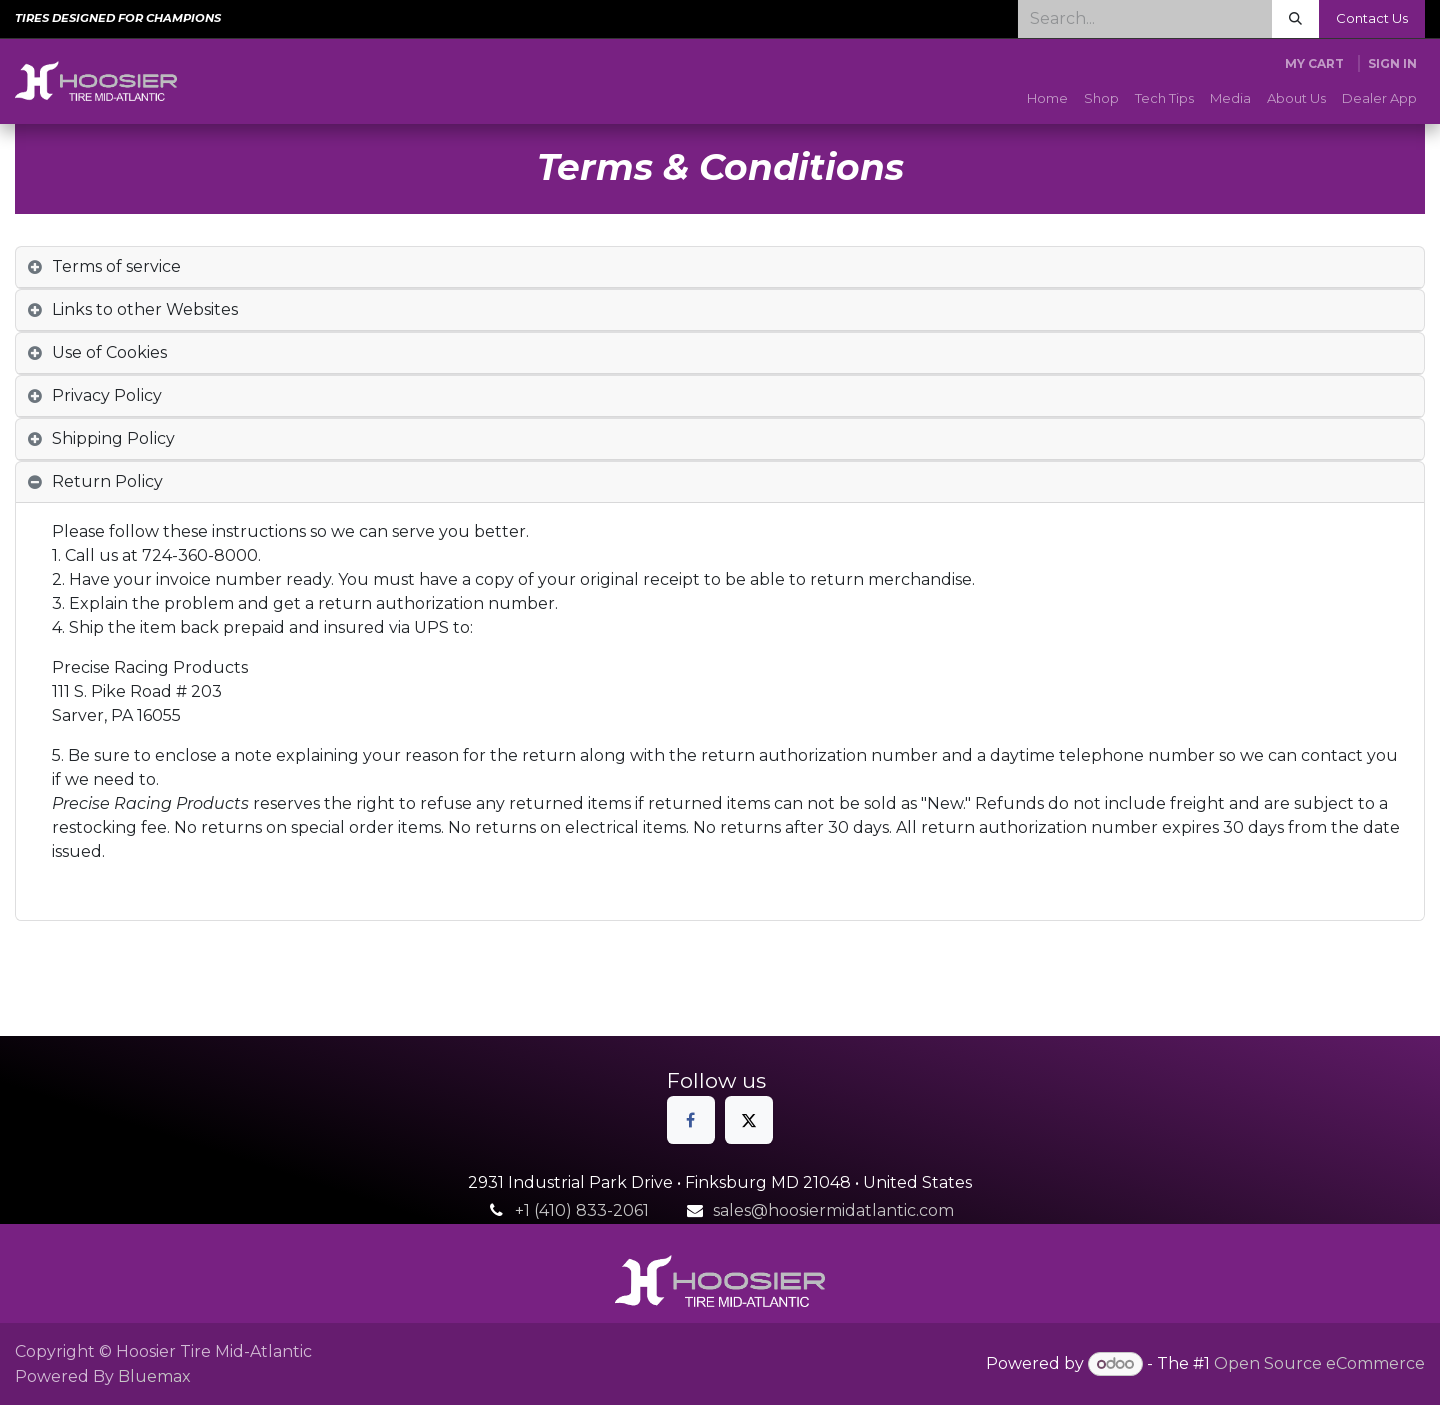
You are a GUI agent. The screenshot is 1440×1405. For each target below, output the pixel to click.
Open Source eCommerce (1319, 1363)
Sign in (1392, 63)
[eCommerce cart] (1314, 64)
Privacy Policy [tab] (107, 395)
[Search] (1295, 19)
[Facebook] (691, 1120)
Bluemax (154, 1376)
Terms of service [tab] (116, 266)
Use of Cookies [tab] (109, 352)
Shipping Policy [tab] (113, 438)
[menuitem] (1047, 99)
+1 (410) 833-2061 (582, 1210)
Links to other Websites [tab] (145, 309)
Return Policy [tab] (107, 481)
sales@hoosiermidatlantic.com (833, 1210)
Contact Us (1372, 18)
